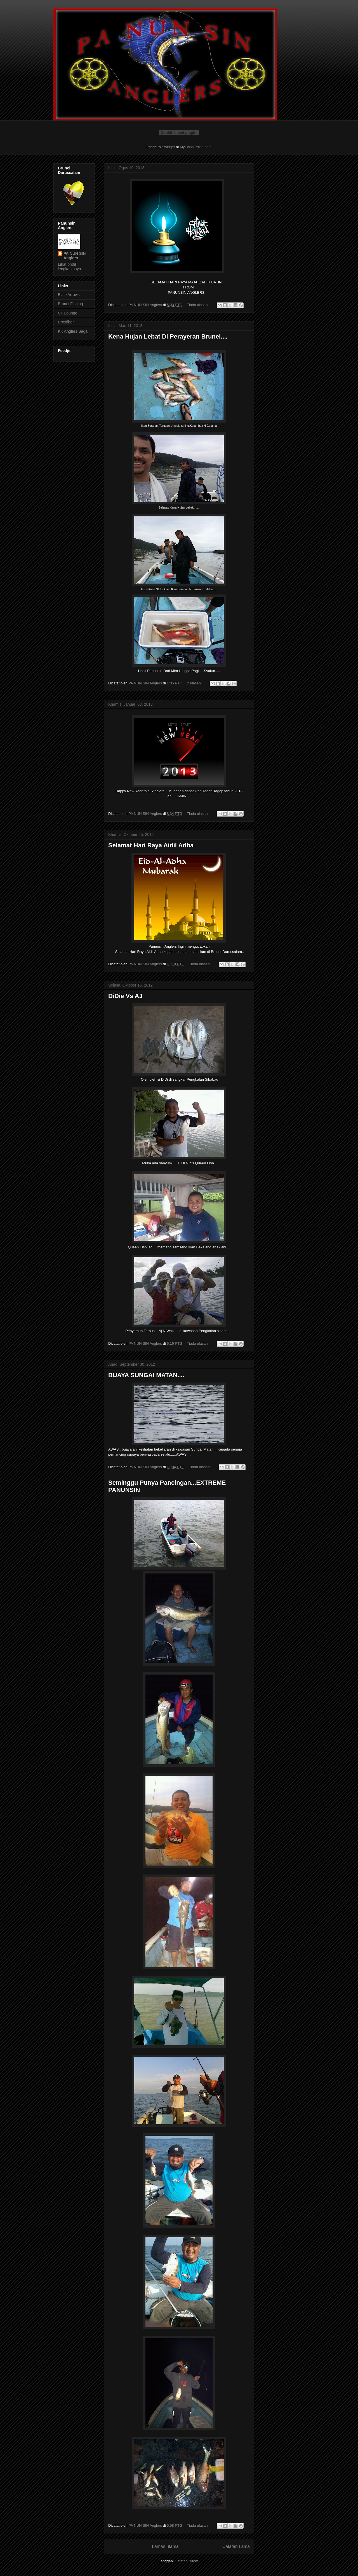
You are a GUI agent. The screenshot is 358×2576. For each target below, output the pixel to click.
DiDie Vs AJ (125, 995)
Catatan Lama (236, 2546)
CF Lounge (67, 313)
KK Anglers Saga (73, 331)
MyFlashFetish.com (195, 147)
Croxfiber (66, 322)
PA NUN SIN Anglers (74, 255)
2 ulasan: (195, 683)
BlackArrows (69, 294)
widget (169, 147)
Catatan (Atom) (187, 2561)
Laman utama (165, 2546)
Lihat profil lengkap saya (69, 266)
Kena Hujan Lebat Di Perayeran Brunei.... (168, 336)
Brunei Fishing (70, 304)
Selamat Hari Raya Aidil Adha (151, 845)
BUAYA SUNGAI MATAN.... (146, 1375)
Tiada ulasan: (198, 305)
